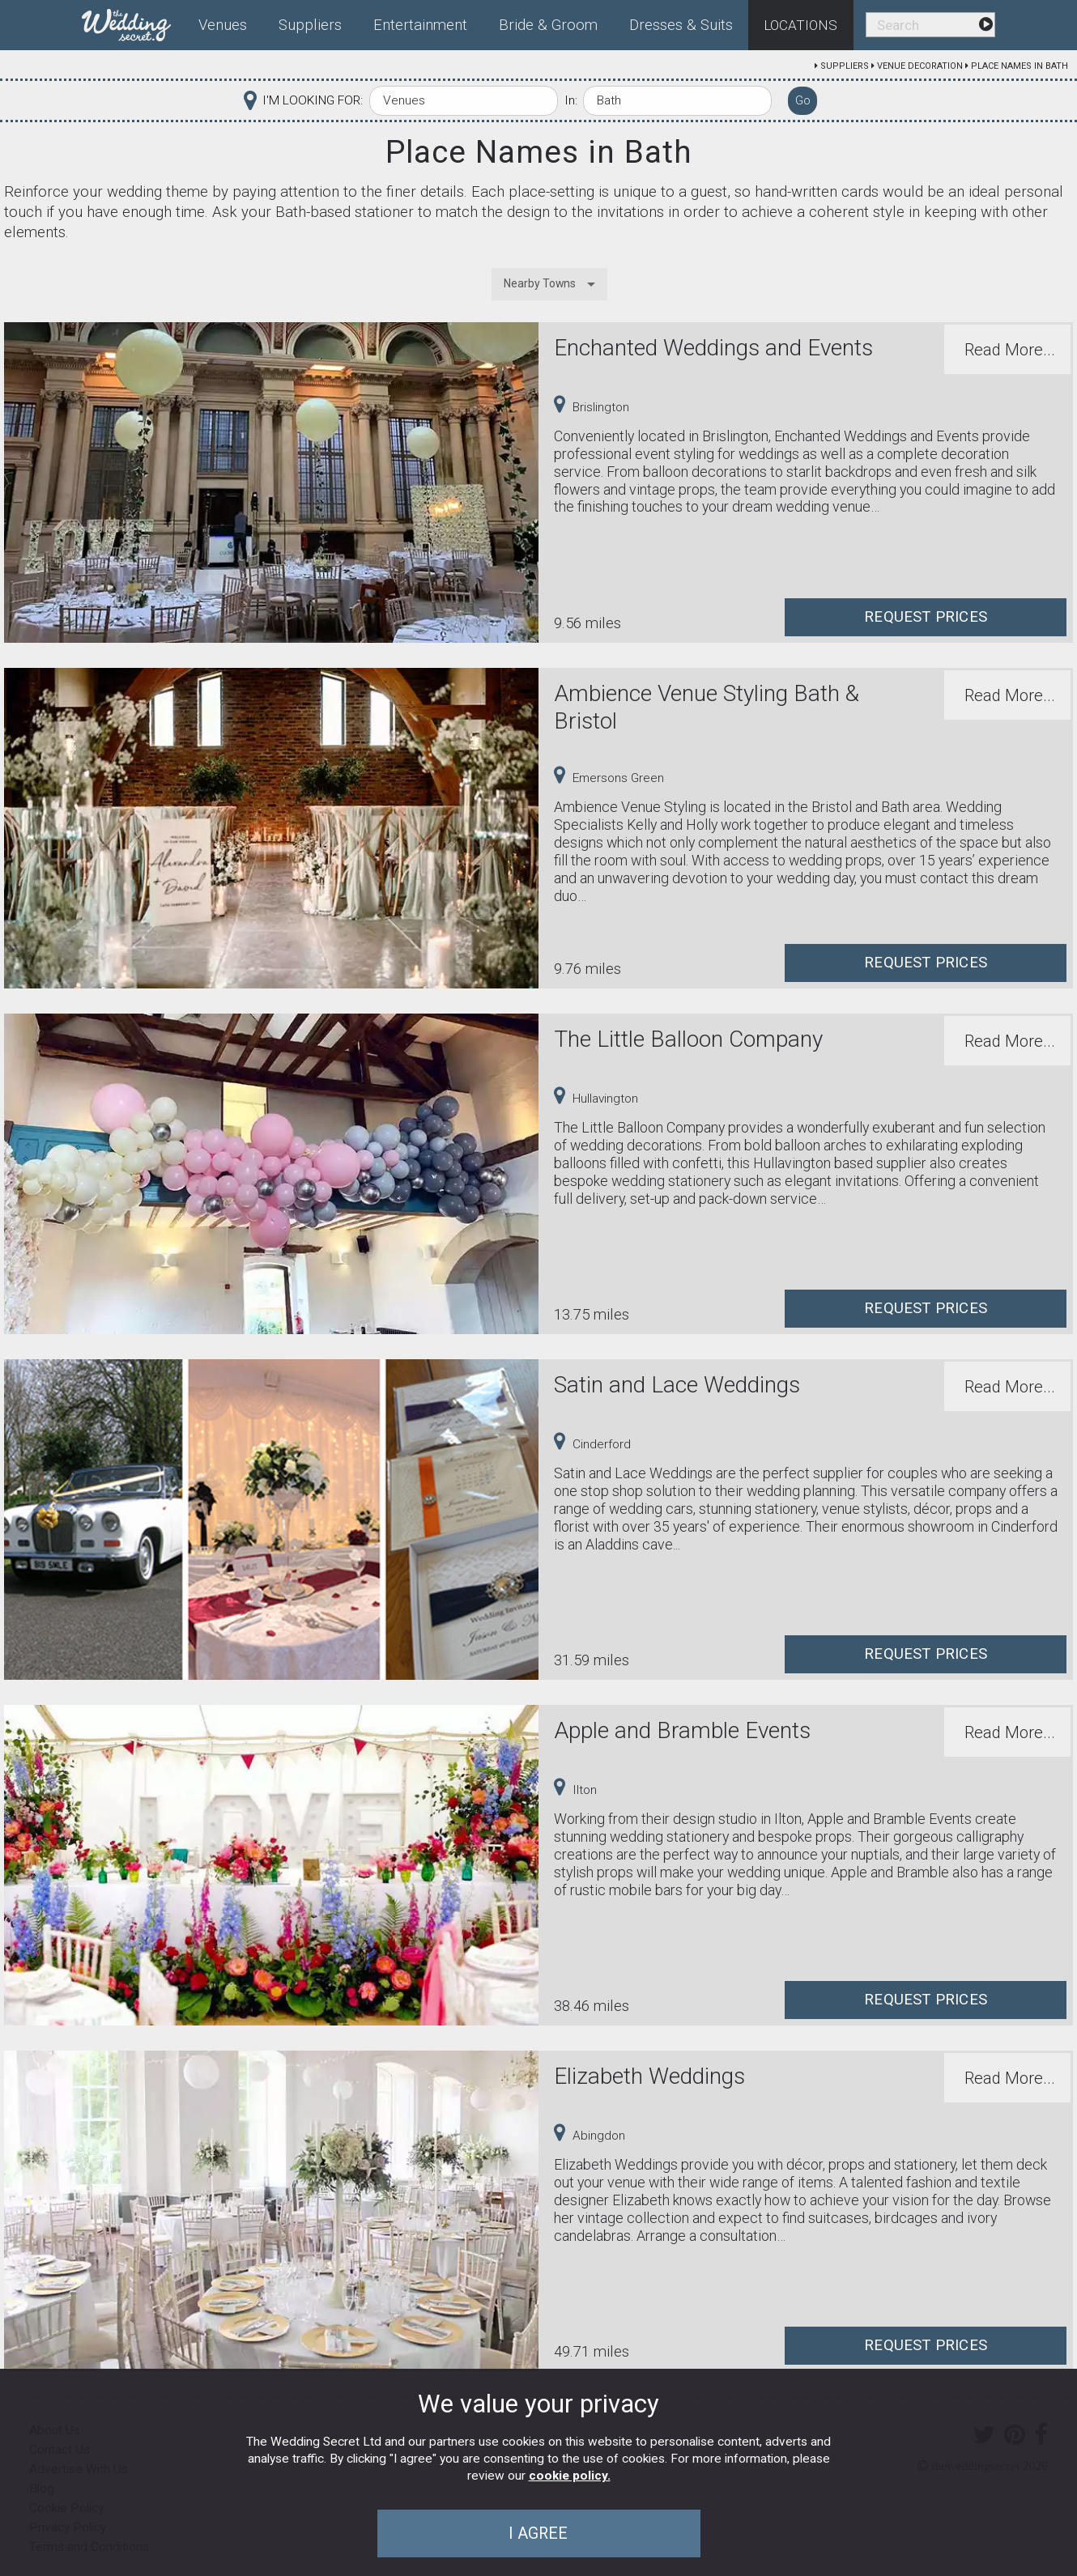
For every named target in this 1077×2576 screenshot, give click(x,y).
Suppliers (844, 66)
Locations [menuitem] (800, 25)
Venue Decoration (920, 66)
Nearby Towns (540, 283)
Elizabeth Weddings (649, 2076)
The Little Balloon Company (688, 1039)
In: (570, 100)
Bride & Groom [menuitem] (548, 25)
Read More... (1009, 349)
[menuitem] (133, 22)
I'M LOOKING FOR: (312, 100)
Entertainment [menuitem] (420, 25)
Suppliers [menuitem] (310, 25)
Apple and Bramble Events (682, 1730)
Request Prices (925, 617)
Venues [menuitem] (222, 25)
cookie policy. (570, 2475)
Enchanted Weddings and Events (713, 347)
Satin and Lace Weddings (677, 1384)
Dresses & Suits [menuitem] (681, 25)
